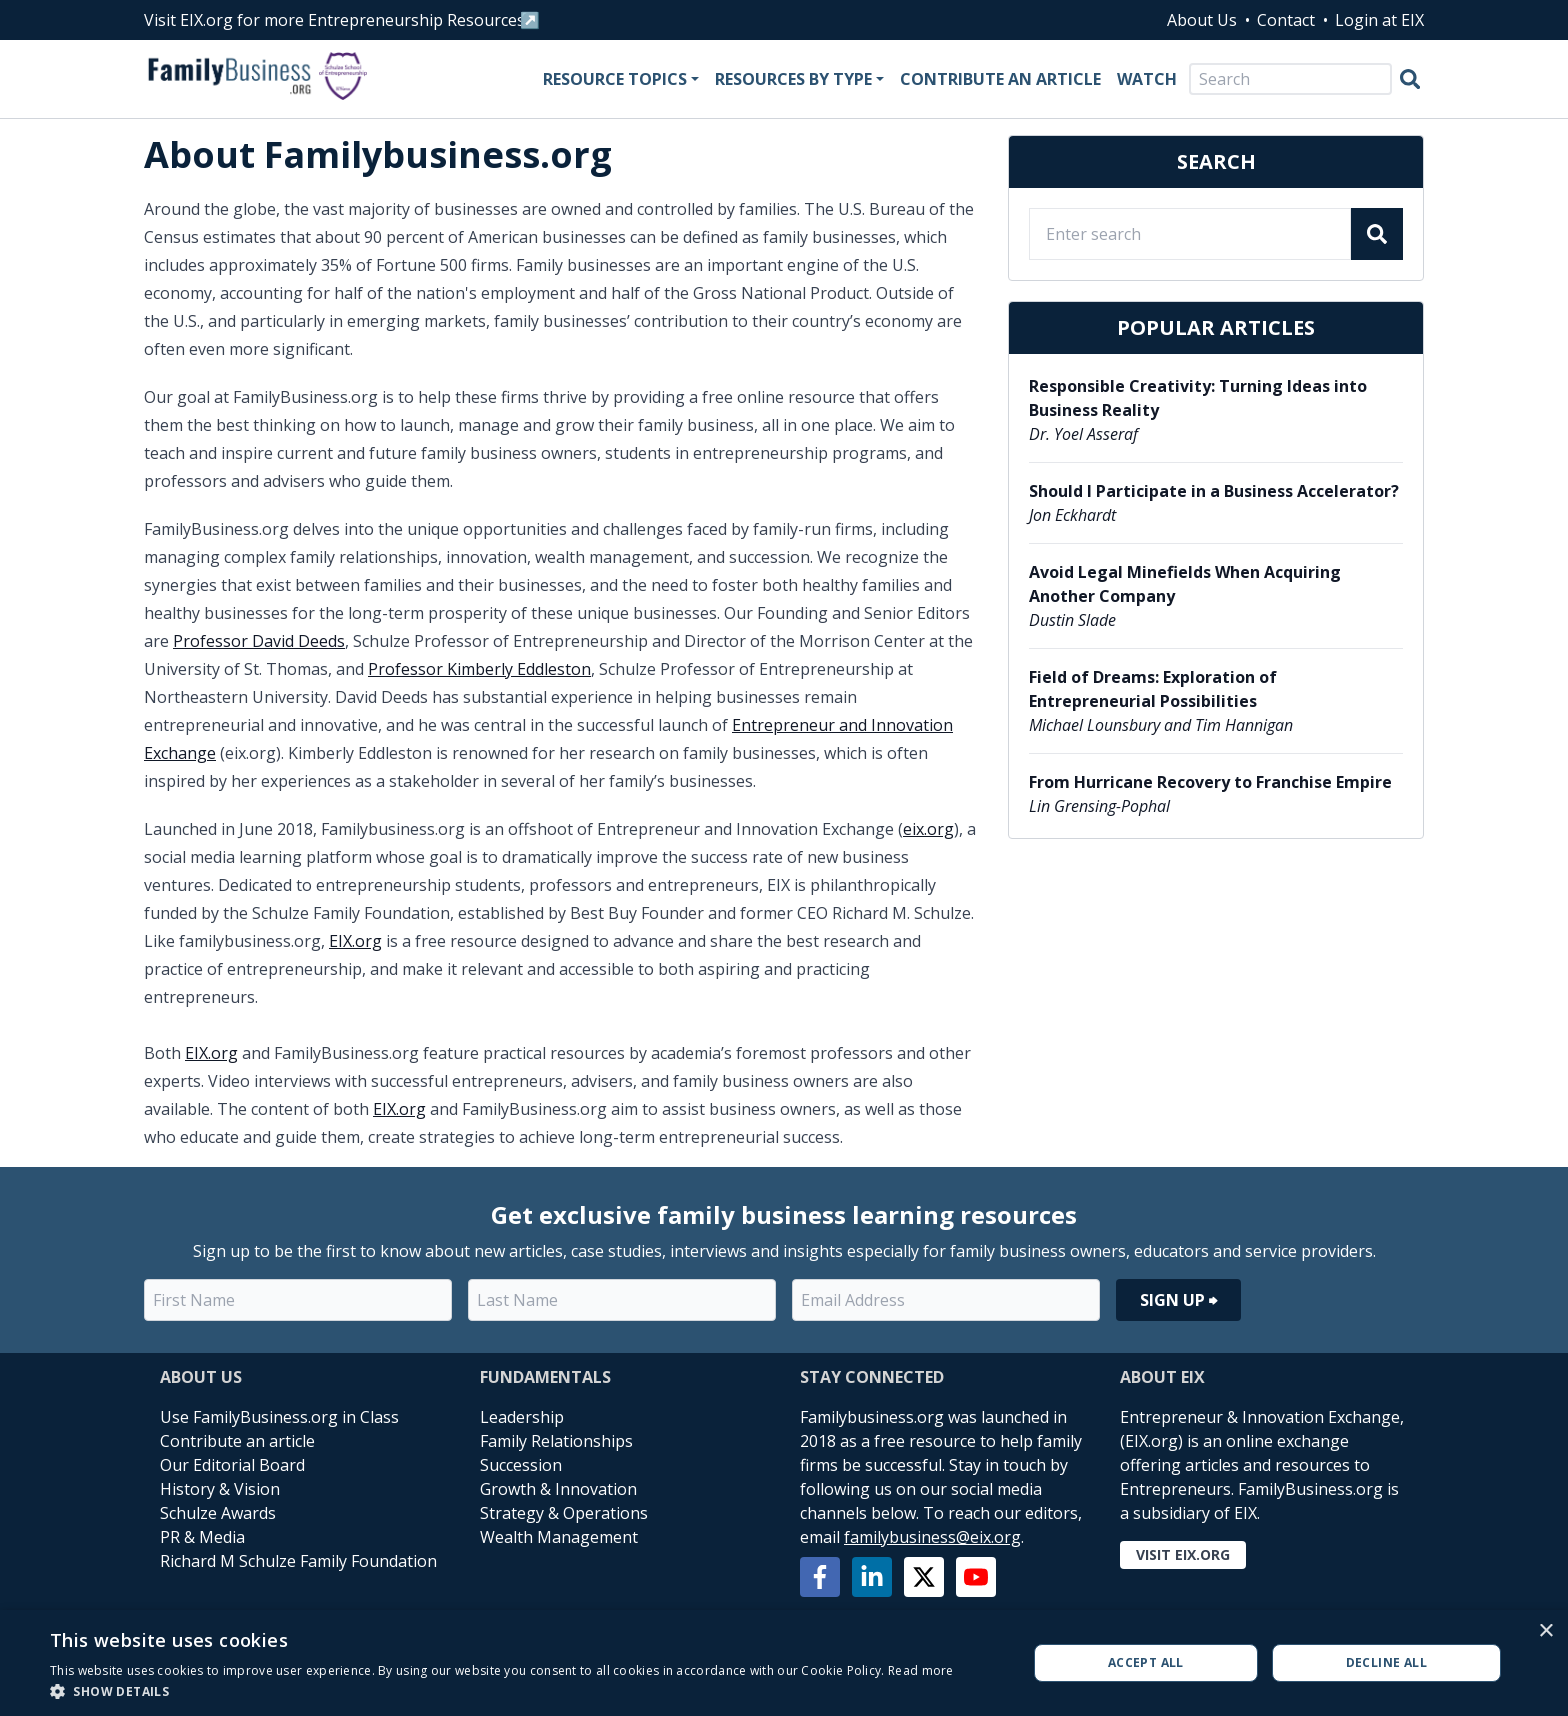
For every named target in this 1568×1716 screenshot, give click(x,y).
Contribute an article (237, 1441)
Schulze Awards (218, 1513)
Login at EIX (1379, 20)
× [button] (1545, 1631)
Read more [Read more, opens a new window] (921, 1670)
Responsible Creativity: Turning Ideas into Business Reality (1198, 398)
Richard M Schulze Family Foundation (298, 1561)
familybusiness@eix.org (932, 1537)
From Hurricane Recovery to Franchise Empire (1210, 782)
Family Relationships (556, 1441)
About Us (1202, 20)
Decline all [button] (1386, 1662)
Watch (1147, 79)
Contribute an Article (1000, 79)
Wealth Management (559, 1537)
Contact (1286, 20)
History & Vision (220, 1489)
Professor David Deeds (259, 641)
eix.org (928, 829)
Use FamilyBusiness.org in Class (279, 1417)
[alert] (784, 1663)
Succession (521, 1465)
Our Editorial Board (232, 1465)
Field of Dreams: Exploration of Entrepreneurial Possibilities (1153, 689)
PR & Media (202, 1537)
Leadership (522, 1417)
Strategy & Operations (564, 1513)
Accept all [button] (1146, 1662)
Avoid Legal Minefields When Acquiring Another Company (1185, 584)
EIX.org (355, 941)
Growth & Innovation (558, 1489)
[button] (502, 1691)
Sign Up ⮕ (1178, 1300)
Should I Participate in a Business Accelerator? (1214, 491)
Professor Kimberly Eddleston (479, 669)
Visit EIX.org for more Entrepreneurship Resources (334, 20)
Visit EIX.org (1183, 1554)
